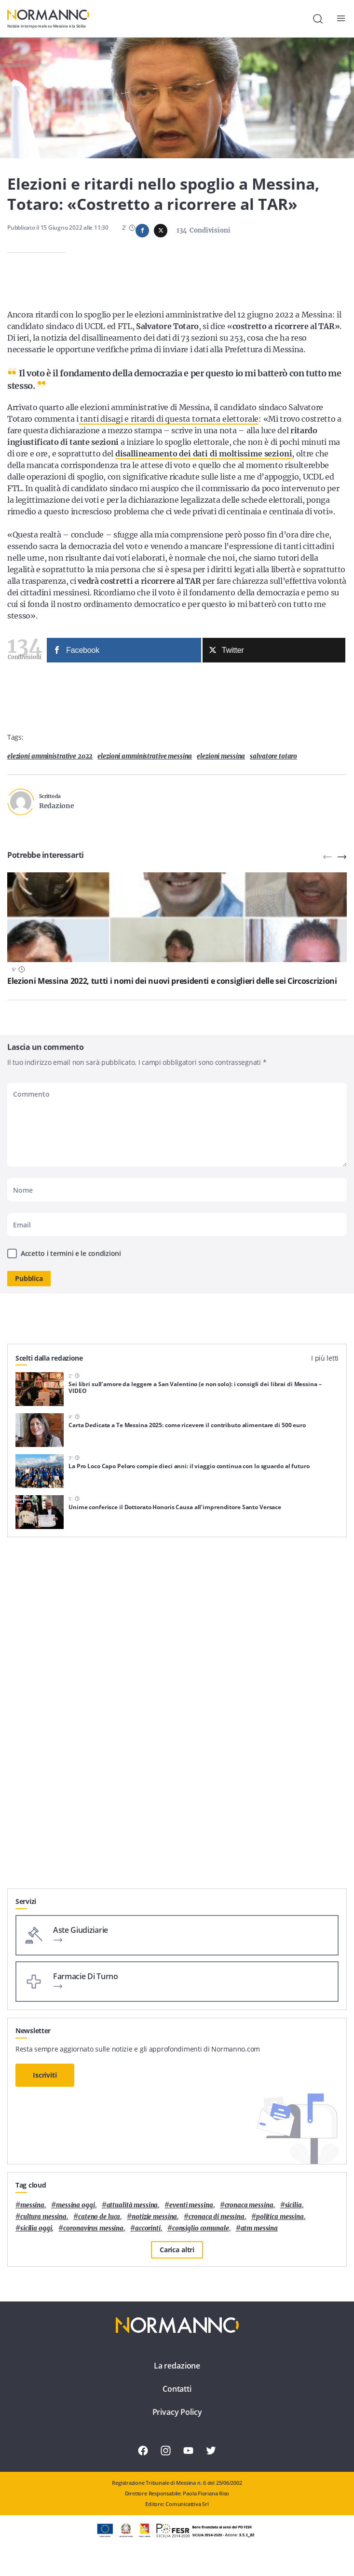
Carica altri (177, 2249)
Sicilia (293, 2205)
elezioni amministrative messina (144, 756)
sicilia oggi (36, 2228)
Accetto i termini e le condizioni (71, 1253)
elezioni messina (221, 756)
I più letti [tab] (325, 1358)
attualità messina (132, 2205)
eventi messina (191, 2205)
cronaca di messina (217, 2217)
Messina (32, 2205)
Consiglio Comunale (200, 2228)
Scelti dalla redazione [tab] (49, 1358)
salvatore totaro (273, 756)
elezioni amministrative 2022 (50, 756)
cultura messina (43, 2217)
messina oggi (75, 2205)
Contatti (177, 2388)
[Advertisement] (177, 1820)
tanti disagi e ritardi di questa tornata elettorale (169, 419)
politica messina (280, 2217)
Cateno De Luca (99, 2217)
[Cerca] (318, 19)
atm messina (259, 2228)
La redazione (177, 2365)
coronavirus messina (93, 2228)
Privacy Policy (177, 2412)
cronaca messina (249, 2205)
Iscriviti (45, 2075)
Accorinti (148, 2228)
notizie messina (154, 2217)
